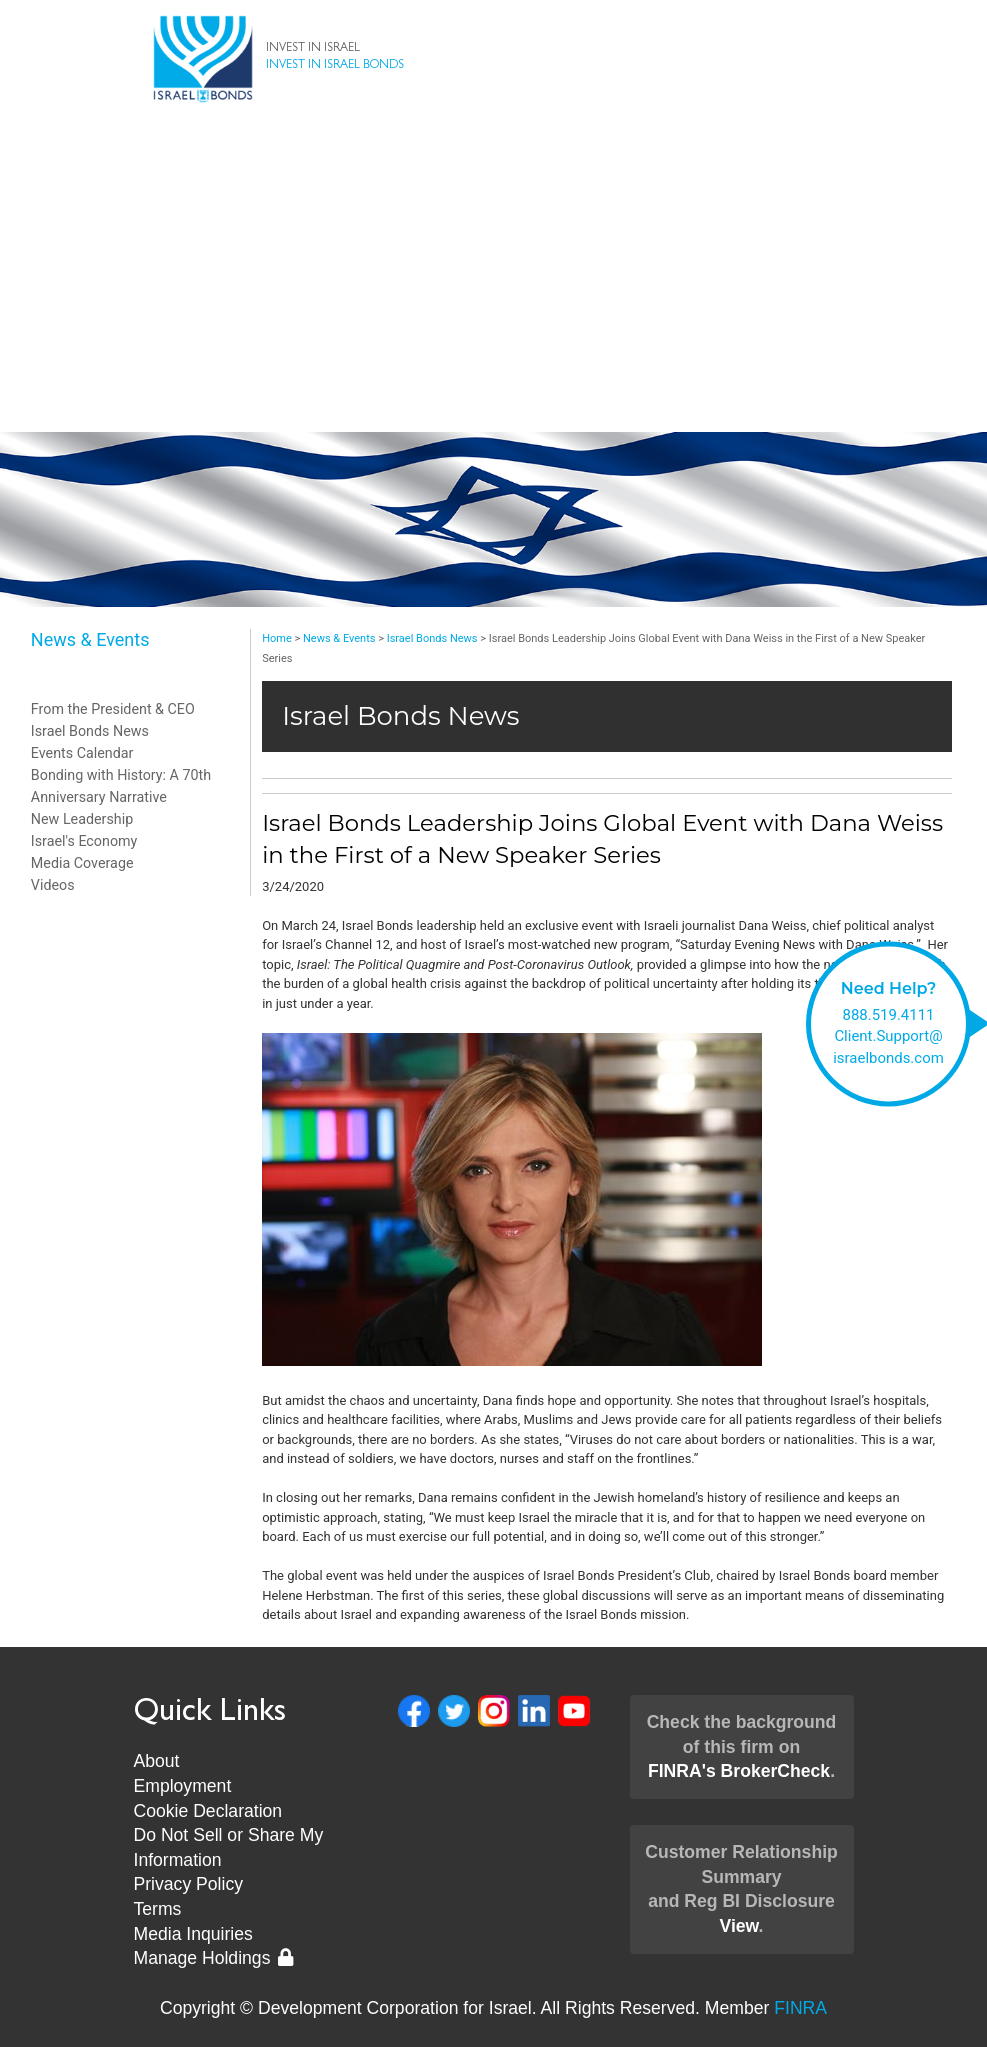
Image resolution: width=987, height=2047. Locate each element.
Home (277, 638)
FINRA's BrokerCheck (739, 1771)
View (738, 1926)
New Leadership (493, 372)
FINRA (800, 2008)
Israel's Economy (84, 841)
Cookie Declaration (208, 1811)
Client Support (494, 292)
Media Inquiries (193, 1934)
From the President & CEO (113, 709)
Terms (158, 1909)
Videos (53, 885)
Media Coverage (82, 863)
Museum (494, 412)
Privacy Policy (189, 1884)
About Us (494, 252)
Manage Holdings (214, 1958)
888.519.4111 (888, 1014)
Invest (493, 212)
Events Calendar (82, 753)
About (157, 1761)
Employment (183, 1786)
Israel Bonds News (90, 731)
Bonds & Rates (493, 172)
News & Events (493, 332)
